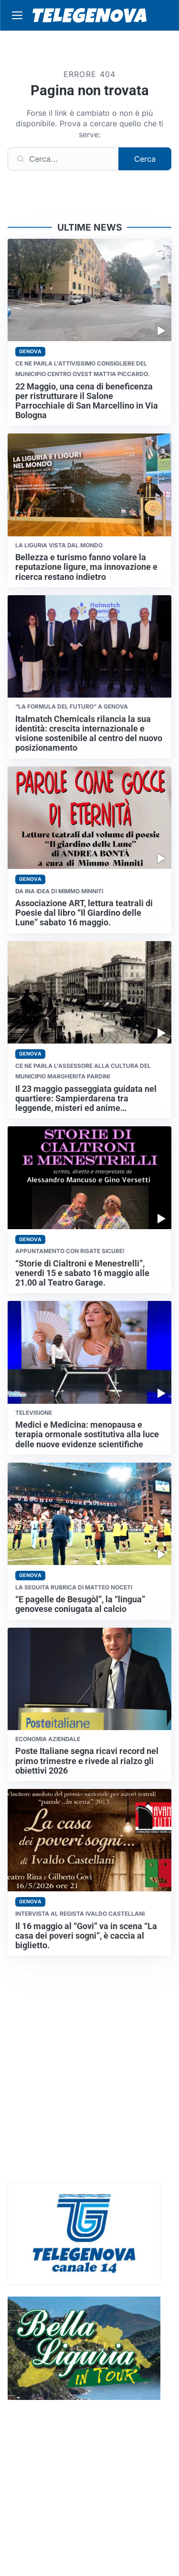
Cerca (145, 159)
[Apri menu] (17, 15)
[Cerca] (63, 158)
